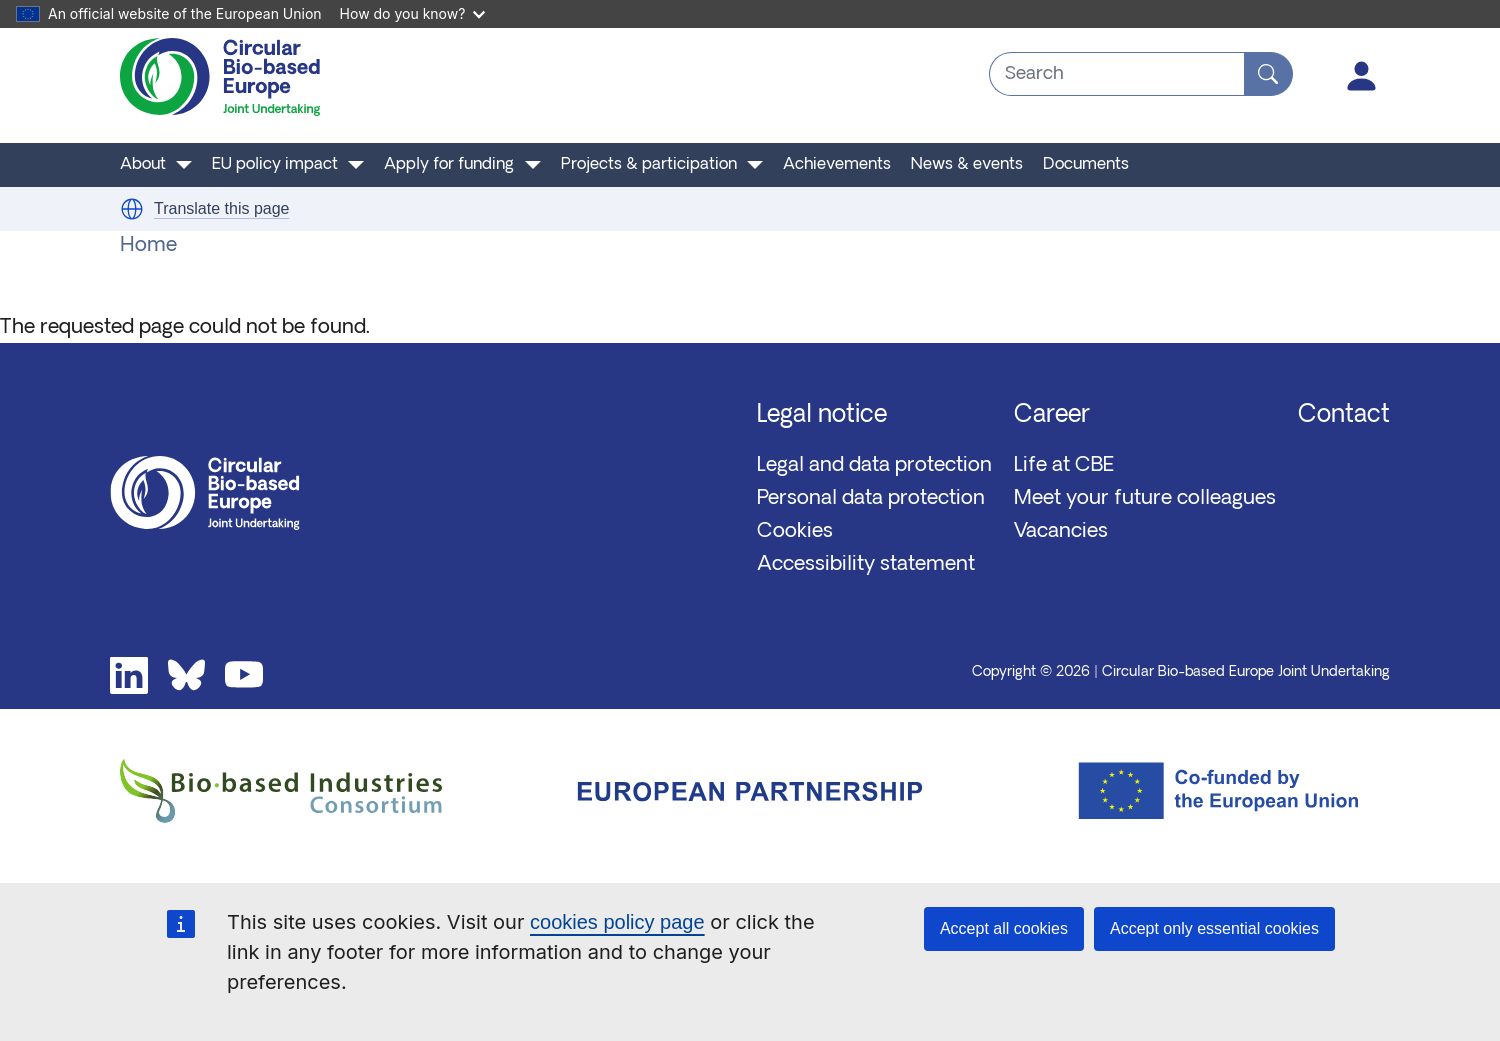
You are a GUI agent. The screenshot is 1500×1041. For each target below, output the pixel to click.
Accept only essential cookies (1214, 928)
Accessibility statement (866, 565)
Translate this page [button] (221, 208)
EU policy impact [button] (275, 165)
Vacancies (1061, 532)
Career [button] (1052, 416)
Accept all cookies (1004, 928)
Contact (1344, 416)
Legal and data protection (874, 466)
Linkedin (129, 676)
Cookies (795, 532)
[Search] (1268, 74)
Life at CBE (1064, 466)
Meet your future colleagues (1145, 499)
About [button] (143, 165)
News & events (967, 165)
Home (148, 246)
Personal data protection (871, 499)
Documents (1086, 165)
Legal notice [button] (822, 416)
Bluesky (187, 676)
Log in (1362, 76)
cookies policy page (617, 922)
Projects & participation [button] (649, 165)
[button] (132, 209)
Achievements (837, 165)
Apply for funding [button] (449, 165)
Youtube (244, 676)
